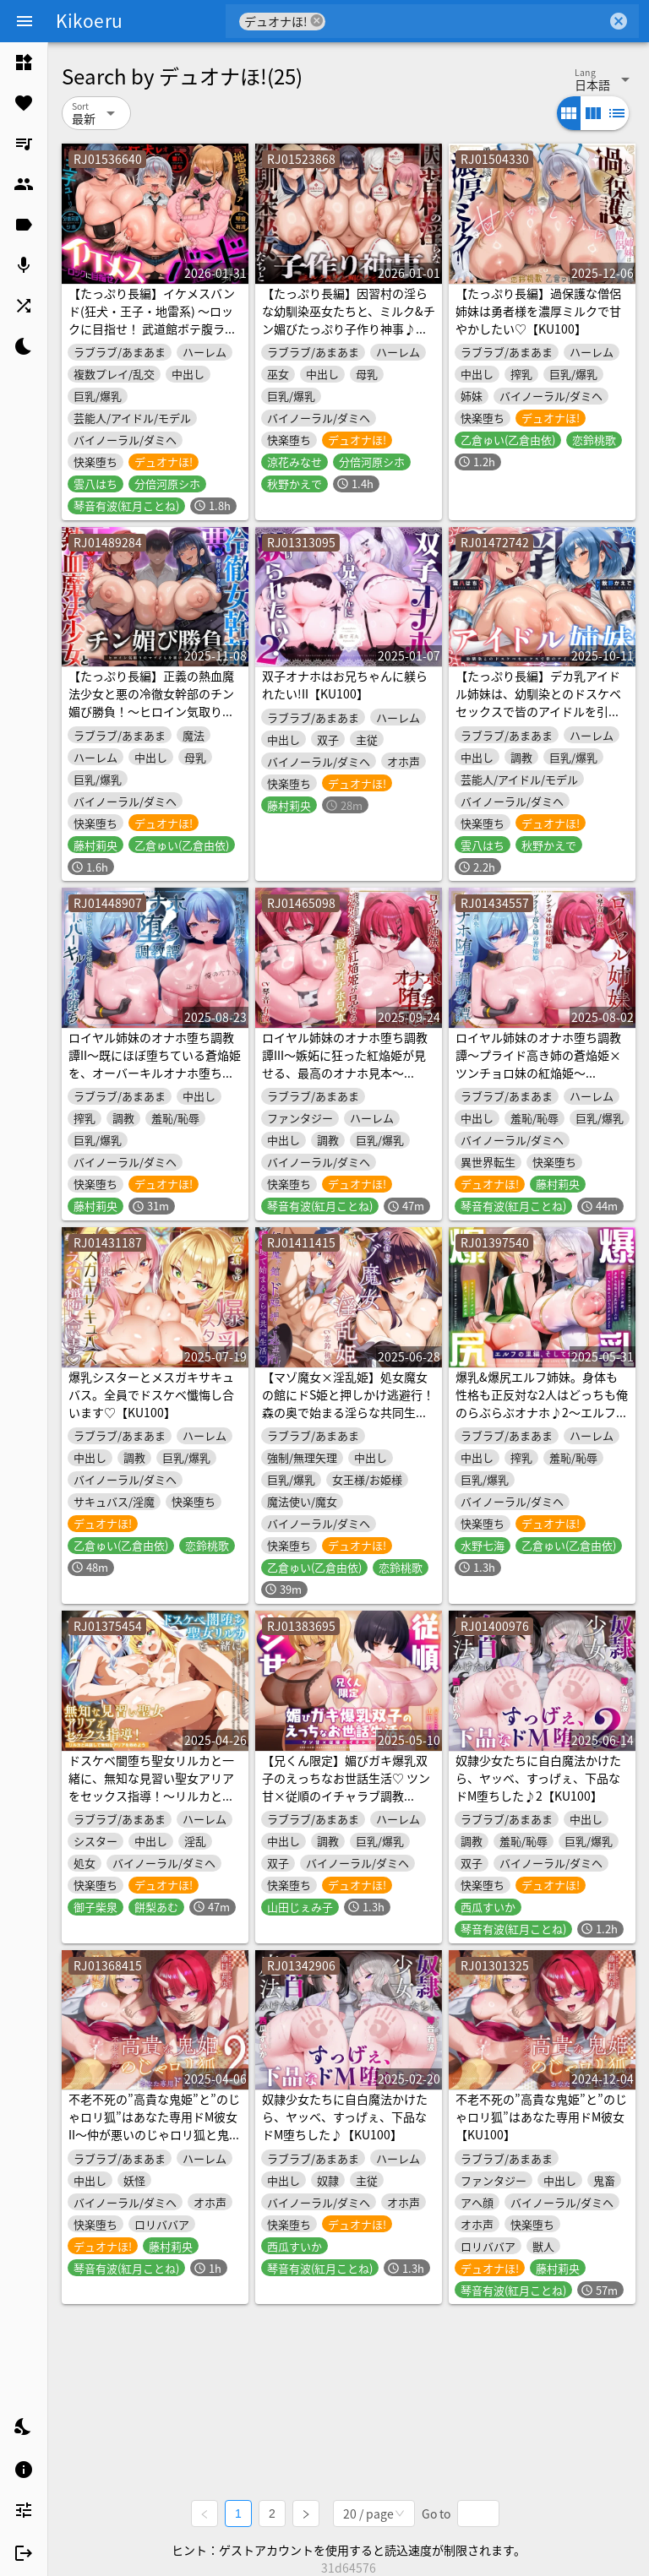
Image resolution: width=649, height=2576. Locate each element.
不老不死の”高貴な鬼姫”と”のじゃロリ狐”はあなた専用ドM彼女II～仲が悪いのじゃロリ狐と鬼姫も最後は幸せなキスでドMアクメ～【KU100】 (155, 2134)
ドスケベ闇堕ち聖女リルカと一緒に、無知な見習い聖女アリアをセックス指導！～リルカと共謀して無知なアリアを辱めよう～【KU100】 (151, 1796)
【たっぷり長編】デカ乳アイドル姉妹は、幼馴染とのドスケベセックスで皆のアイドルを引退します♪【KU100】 (538, 702)
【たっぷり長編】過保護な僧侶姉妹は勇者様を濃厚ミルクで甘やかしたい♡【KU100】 (538, 311)
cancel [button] (316, 21)
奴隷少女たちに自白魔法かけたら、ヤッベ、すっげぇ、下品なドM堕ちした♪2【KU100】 (538, 1778)
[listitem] (23, 62)
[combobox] (466, 21)
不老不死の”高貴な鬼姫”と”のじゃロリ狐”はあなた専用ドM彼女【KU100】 (541, 2116)
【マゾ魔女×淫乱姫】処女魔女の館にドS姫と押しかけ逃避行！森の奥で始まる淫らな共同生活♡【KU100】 (348, 1403)
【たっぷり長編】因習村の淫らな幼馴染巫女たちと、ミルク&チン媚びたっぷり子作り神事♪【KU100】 (348, 320)
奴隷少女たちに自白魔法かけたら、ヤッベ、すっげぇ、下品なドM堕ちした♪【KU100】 (345, 2116)
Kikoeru (89, 20)
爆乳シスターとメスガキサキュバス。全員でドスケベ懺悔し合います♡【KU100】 (151, 1394)
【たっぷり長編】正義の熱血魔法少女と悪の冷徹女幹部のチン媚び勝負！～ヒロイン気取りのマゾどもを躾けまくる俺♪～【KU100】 (151, 711)
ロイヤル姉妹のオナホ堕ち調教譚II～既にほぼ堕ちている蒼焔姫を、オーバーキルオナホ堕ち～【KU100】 (154, 1064)
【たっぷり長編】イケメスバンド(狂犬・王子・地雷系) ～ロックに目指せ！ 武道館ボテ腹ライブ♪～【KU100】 (152, 320)
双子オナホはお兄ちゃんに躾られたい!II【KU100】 (345, 684)
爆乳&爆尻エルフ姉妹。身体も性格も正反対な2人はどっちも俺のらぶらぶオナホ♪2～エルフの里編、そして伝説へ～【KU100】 (541, 1412)
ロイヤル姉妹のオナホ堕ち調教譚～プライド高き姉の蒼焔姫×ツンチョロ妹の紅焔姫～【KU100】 (538, 1064)
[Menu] (24, 21)
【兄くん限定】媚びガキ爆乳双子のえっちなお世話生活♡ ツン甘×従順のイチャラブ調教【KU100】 (346, 1787)
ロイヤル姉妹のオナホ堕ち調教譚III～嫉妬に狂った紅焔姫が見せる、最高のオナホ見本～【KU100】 (345, 1064)
